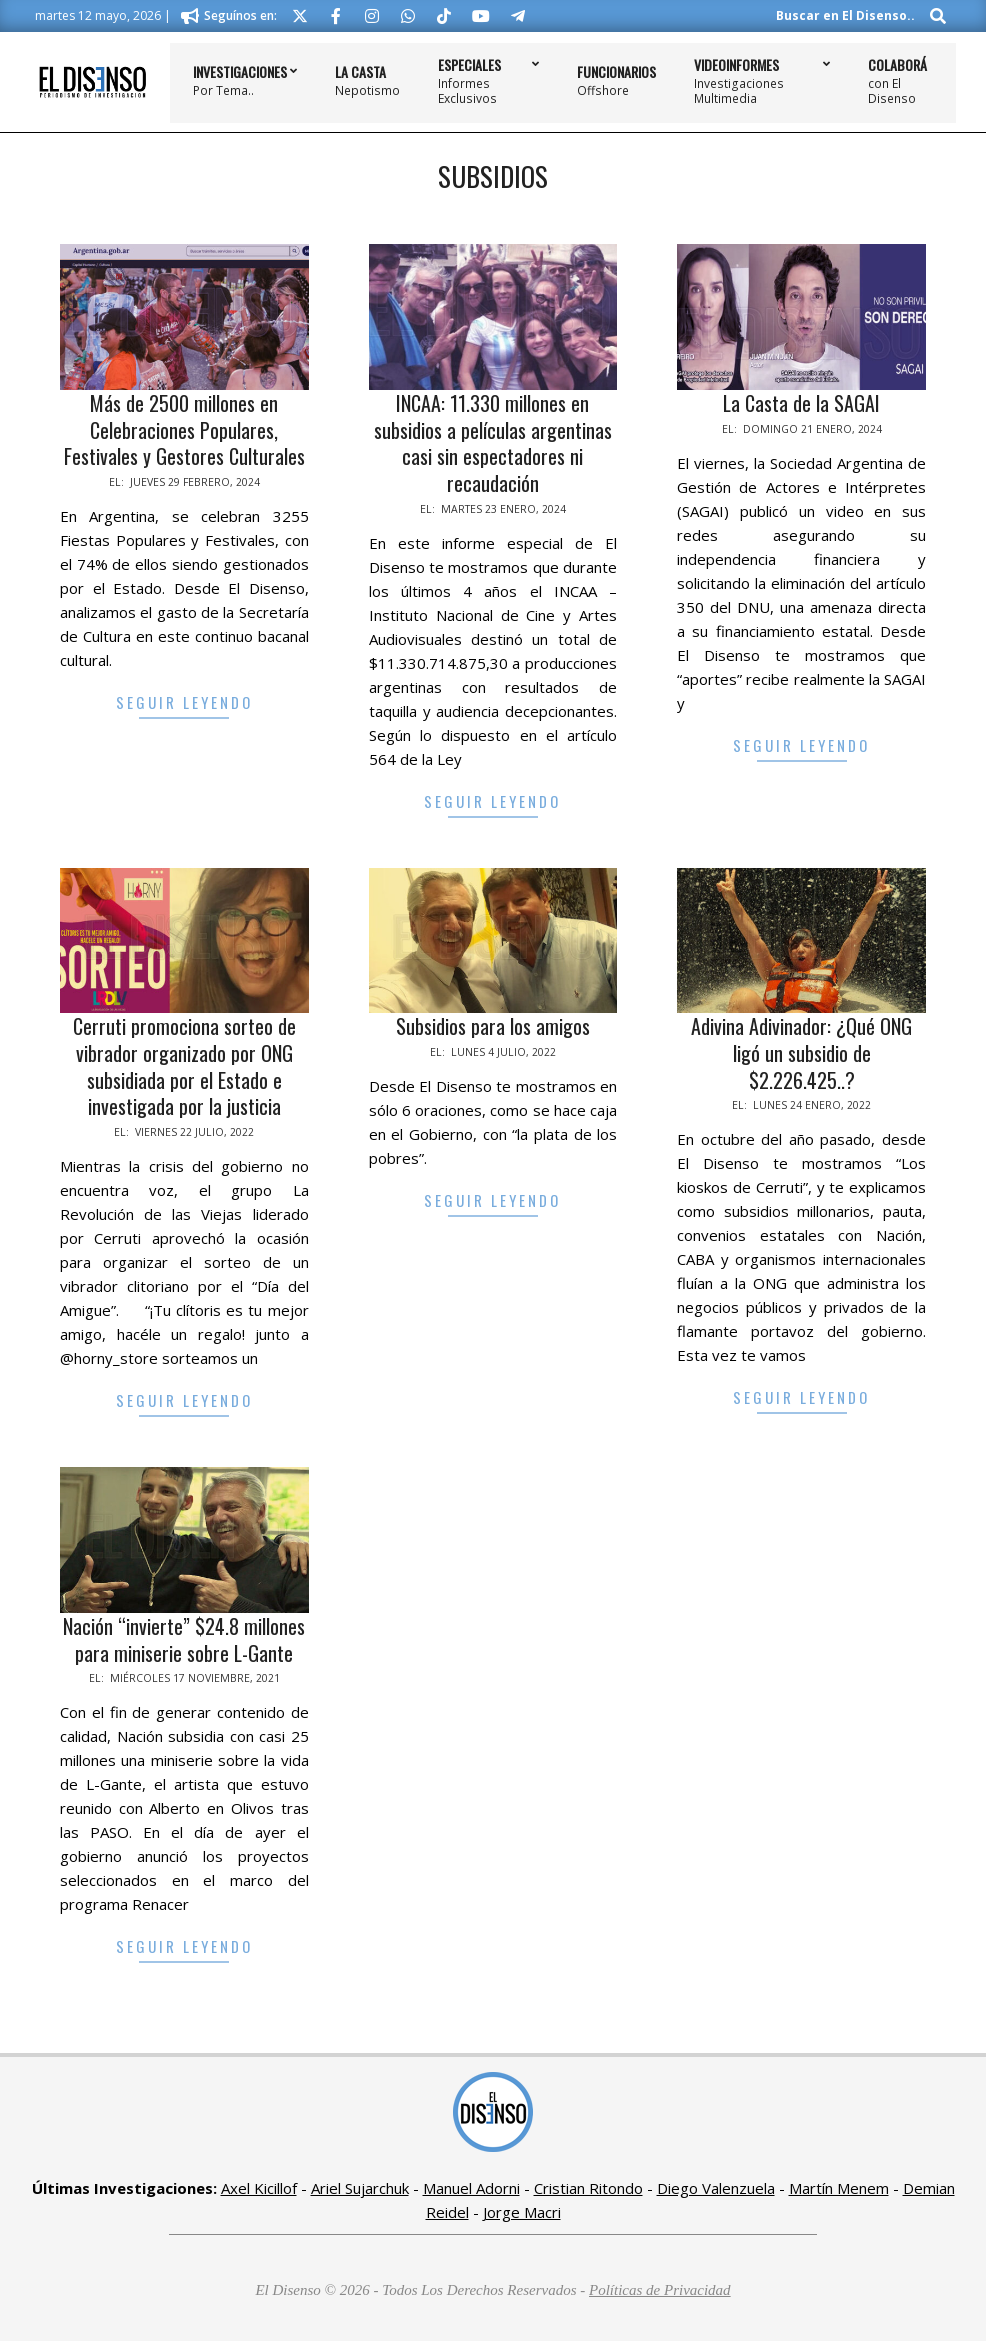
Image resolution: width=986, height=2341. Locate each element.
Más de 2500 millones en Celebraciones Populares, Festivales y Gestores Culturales (184, 429)
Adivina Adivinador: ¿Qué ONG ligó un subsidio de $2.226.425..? (801, 1052)
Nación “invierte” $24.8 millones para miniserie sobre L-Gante (184, 1639)
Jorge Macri (522, 2212)
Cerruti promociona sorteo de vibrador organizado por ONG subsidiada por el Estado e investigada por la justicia (184, 1066)
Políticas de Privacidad (660, 2290)
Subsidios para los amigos (493, 1026)
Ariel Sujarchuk (360, 2188)
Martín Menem (839, 2188)
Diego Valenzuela (716, 2188)
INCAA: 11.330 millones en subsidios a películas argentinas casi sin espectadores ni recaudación (493, 443)
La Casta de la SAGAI (801, 403)
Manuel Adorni (471, 2188)
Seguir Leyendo (184, 702)
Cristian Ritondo (588, 2188)
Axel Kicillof (259, 2188)
